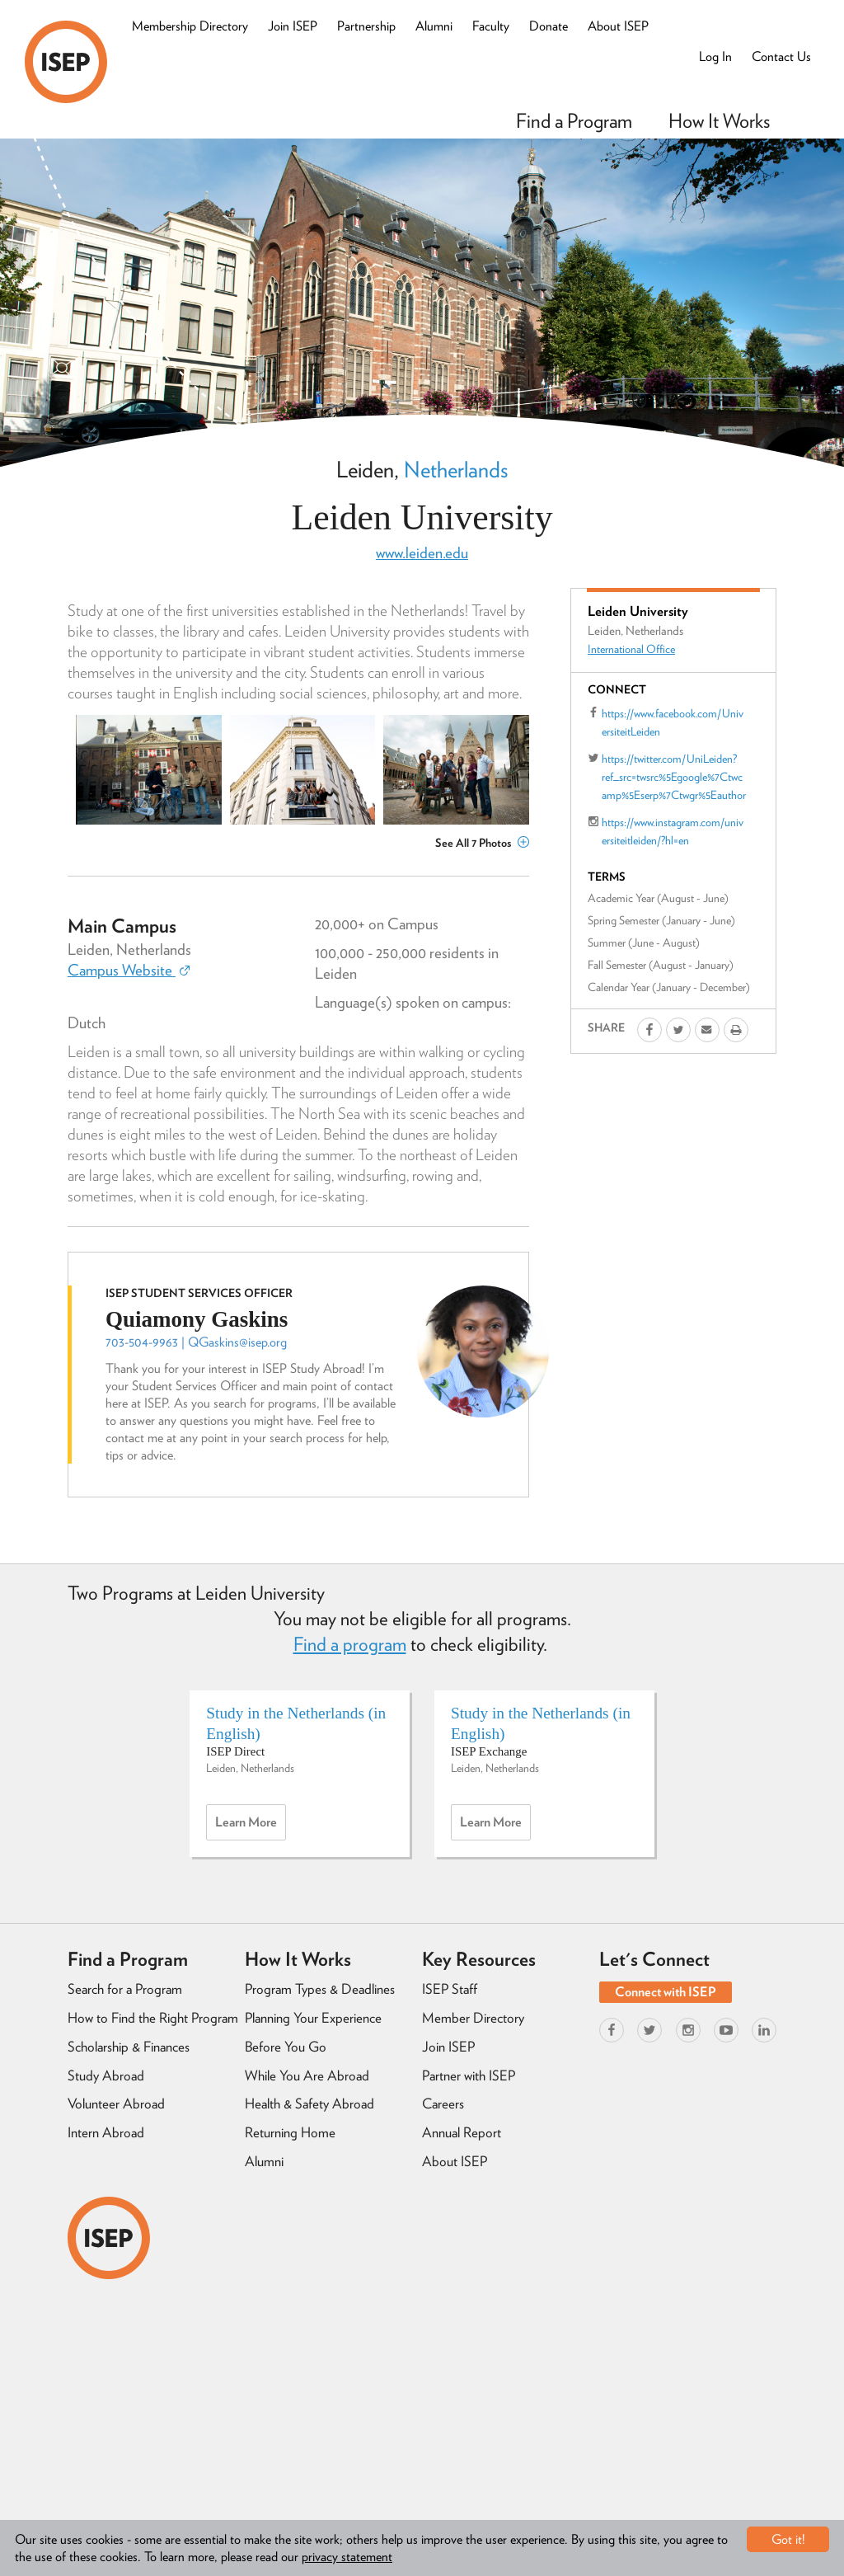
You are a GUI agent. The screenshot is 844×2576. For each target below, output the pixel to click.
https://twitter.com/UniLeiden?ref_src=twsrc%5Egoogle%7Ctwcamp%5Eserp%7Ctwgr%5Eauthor (674, 776)
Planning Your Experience (313, 2018)
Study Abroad (106, 2075)
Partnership (366, 26)
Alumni (433, 26)
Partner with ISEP (468, 2075)
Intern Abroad (106, 2132)
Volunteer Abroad (116, 2103)
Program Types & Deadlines (320, 1989)
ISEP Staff (449, 1989)
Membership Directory (190, 26)
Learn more (250, 1826)
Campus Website (129, 970)
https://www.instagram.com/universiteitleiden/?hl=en (672, 831)
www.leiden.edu (422, 552)
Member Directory (473, 2018)
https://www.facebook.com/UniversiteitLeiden (672, 722)
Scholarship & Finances (129, 2046)
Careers (443, 2103)
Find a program (349, 1644)
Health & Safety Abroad (309, 2103)
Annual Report (461, 2132)
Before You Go (285, 2046)
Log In (715, 56)
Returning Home (290, 2132)
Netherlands (456, 469)
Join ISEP (292, 26)
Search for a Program (125, 1989)
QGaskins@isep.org (237, 1342)
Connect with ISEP (665, 1992)
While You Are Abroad (307, 2075)
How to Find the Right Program (153, 2018)
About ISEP (618, 26)
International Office (631, 649)
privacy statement (347, 2556)
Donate (548, 26)
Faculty (490, 26)
